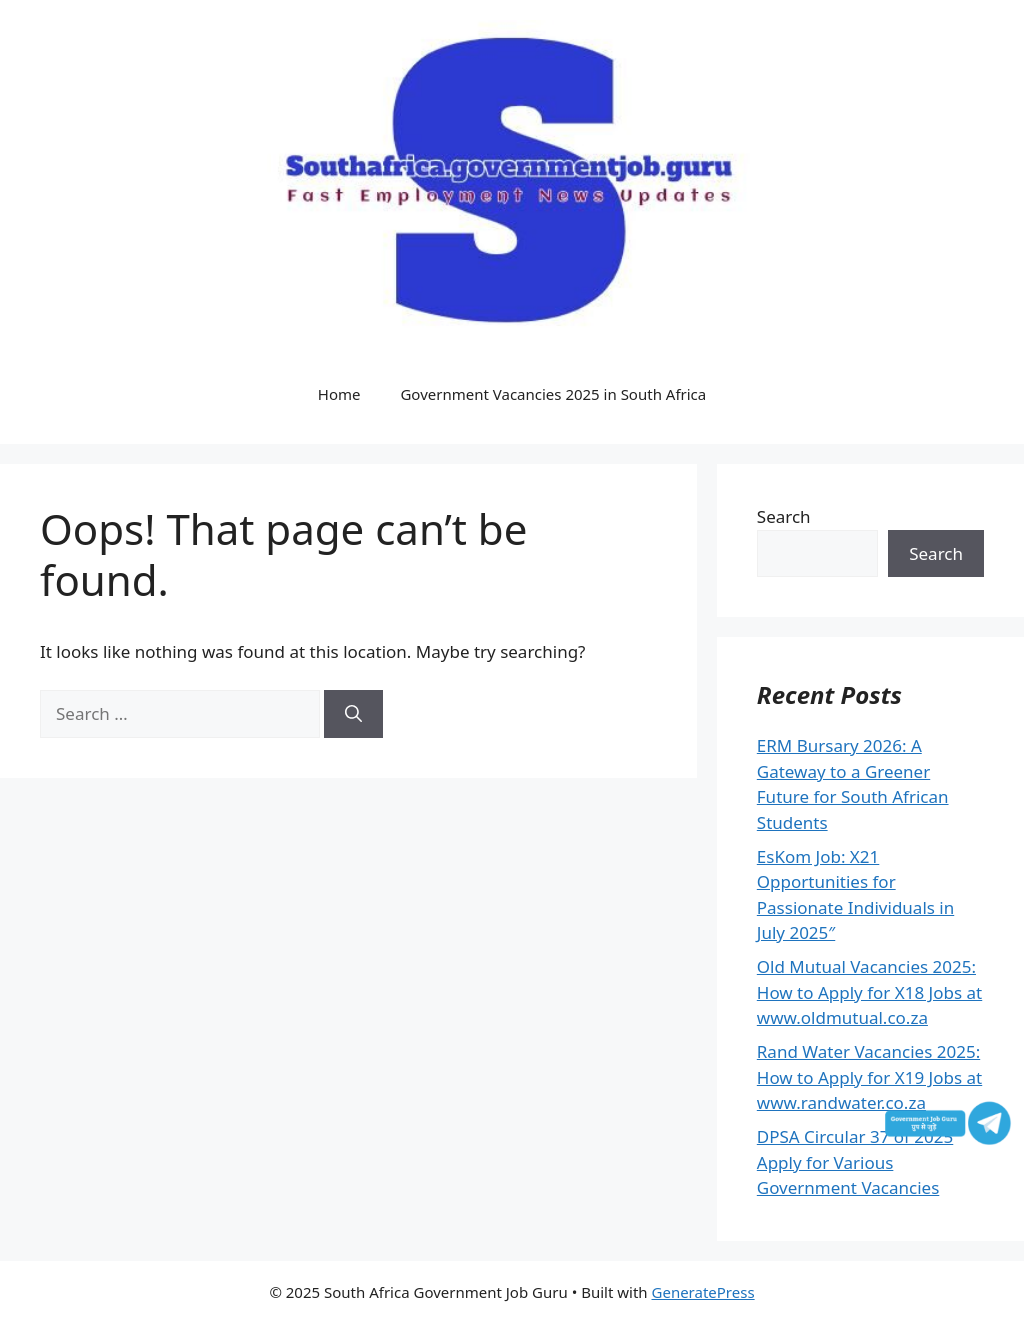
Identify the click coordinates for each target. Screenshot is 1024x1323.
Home (339, 394)
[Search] (353, 714)
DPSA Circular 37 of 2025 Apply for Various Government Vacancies (855, 1162)
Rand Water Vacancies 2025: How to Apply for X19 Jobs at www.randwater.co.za (869, 1077)
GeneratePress (703, 1292)
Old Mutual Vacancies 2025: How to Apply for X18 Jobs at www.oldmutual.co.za (869, 992)
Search (784, 516)
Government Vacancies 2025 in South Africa (553, 394)
